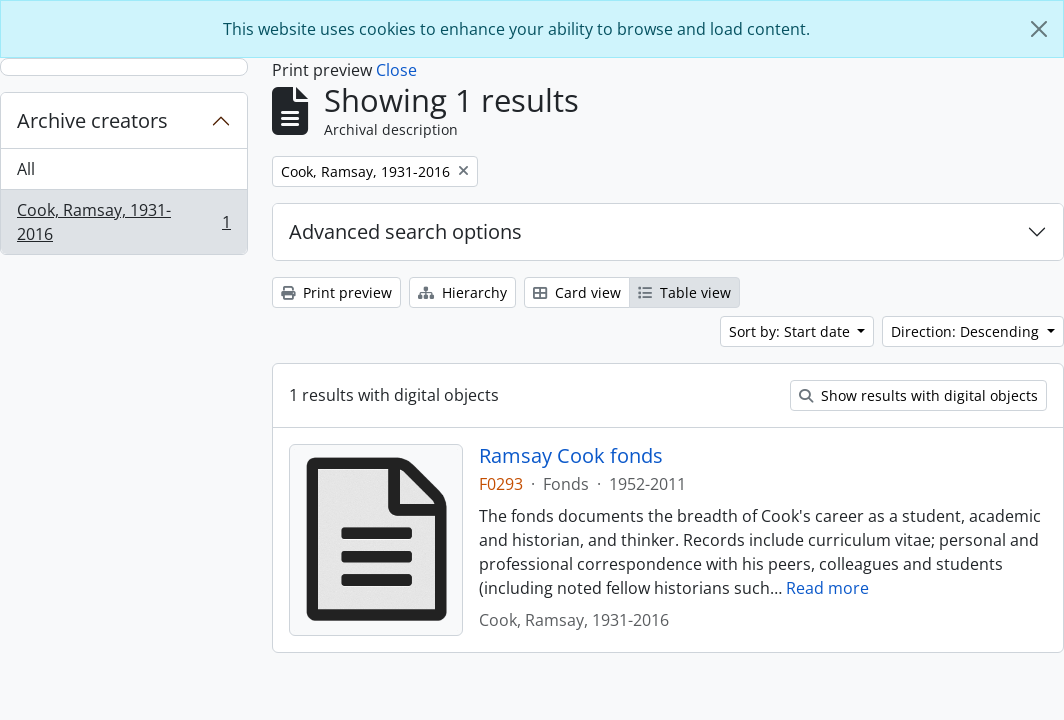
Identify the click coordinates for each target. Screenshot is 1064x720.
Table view (684, 292)
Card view (577, 292)
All (26, 169)
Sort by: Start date (791, 331)
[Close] (1039, 29)
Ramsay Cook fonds (571, 456)
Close (396, 70)
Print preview (336, 292)
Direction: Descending (967, 331)
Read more (827, 588)
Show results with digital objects (918, 395)
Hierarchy (462, 292)
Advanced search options (405, 231)
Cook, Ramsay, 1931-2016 (123, 222)
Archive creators (92, 120)
